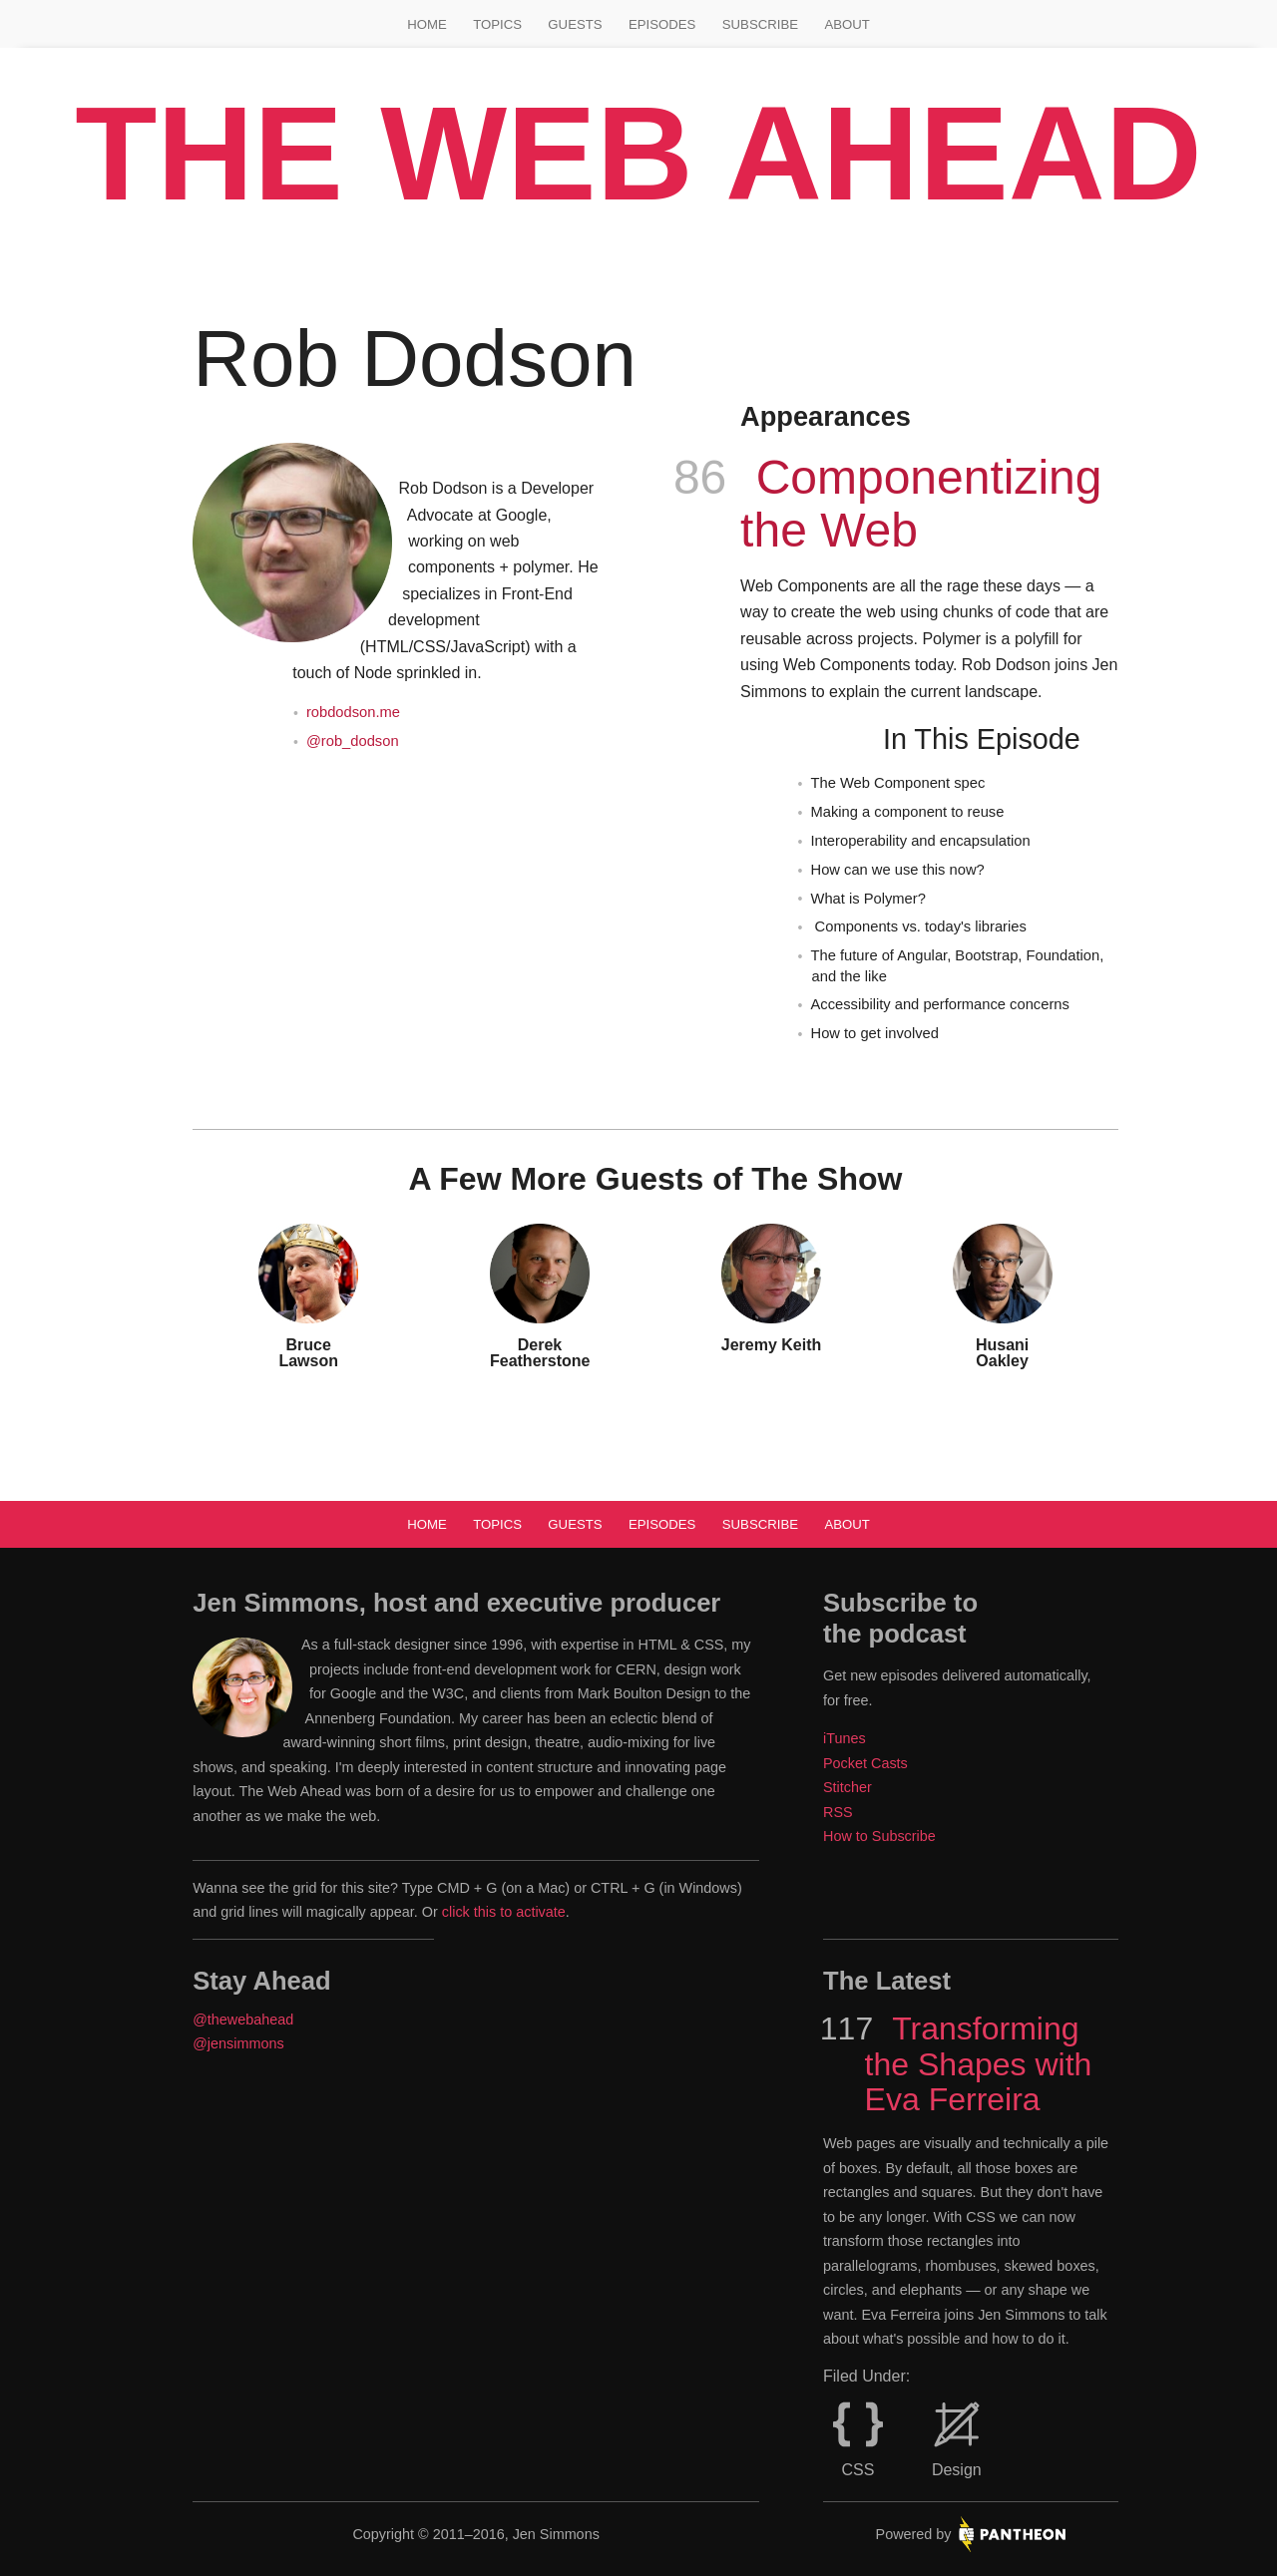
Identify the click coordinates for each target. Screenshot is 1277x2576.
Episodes (662, 24)
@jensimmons (238, 2043)
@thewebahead (243, 2019)
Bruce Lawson (308, 1352)
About (846, 24)
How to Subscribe (879, 1836)
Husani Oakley (1002, 1352)
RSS (838, 1812)
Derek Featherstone (540, 1352)
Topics (497, 24)
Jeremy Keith (771, 1344)
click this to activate (504, 1912)
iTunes (844, 1738)
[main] (638, 840)
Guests (575, 24)
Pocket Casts (865, 1763)
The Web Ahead (638, 152)
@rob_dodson (352, 741)
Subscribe (760, 24)
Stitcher (847, 1787)
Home (427, 24)
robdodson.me (353, 712)
